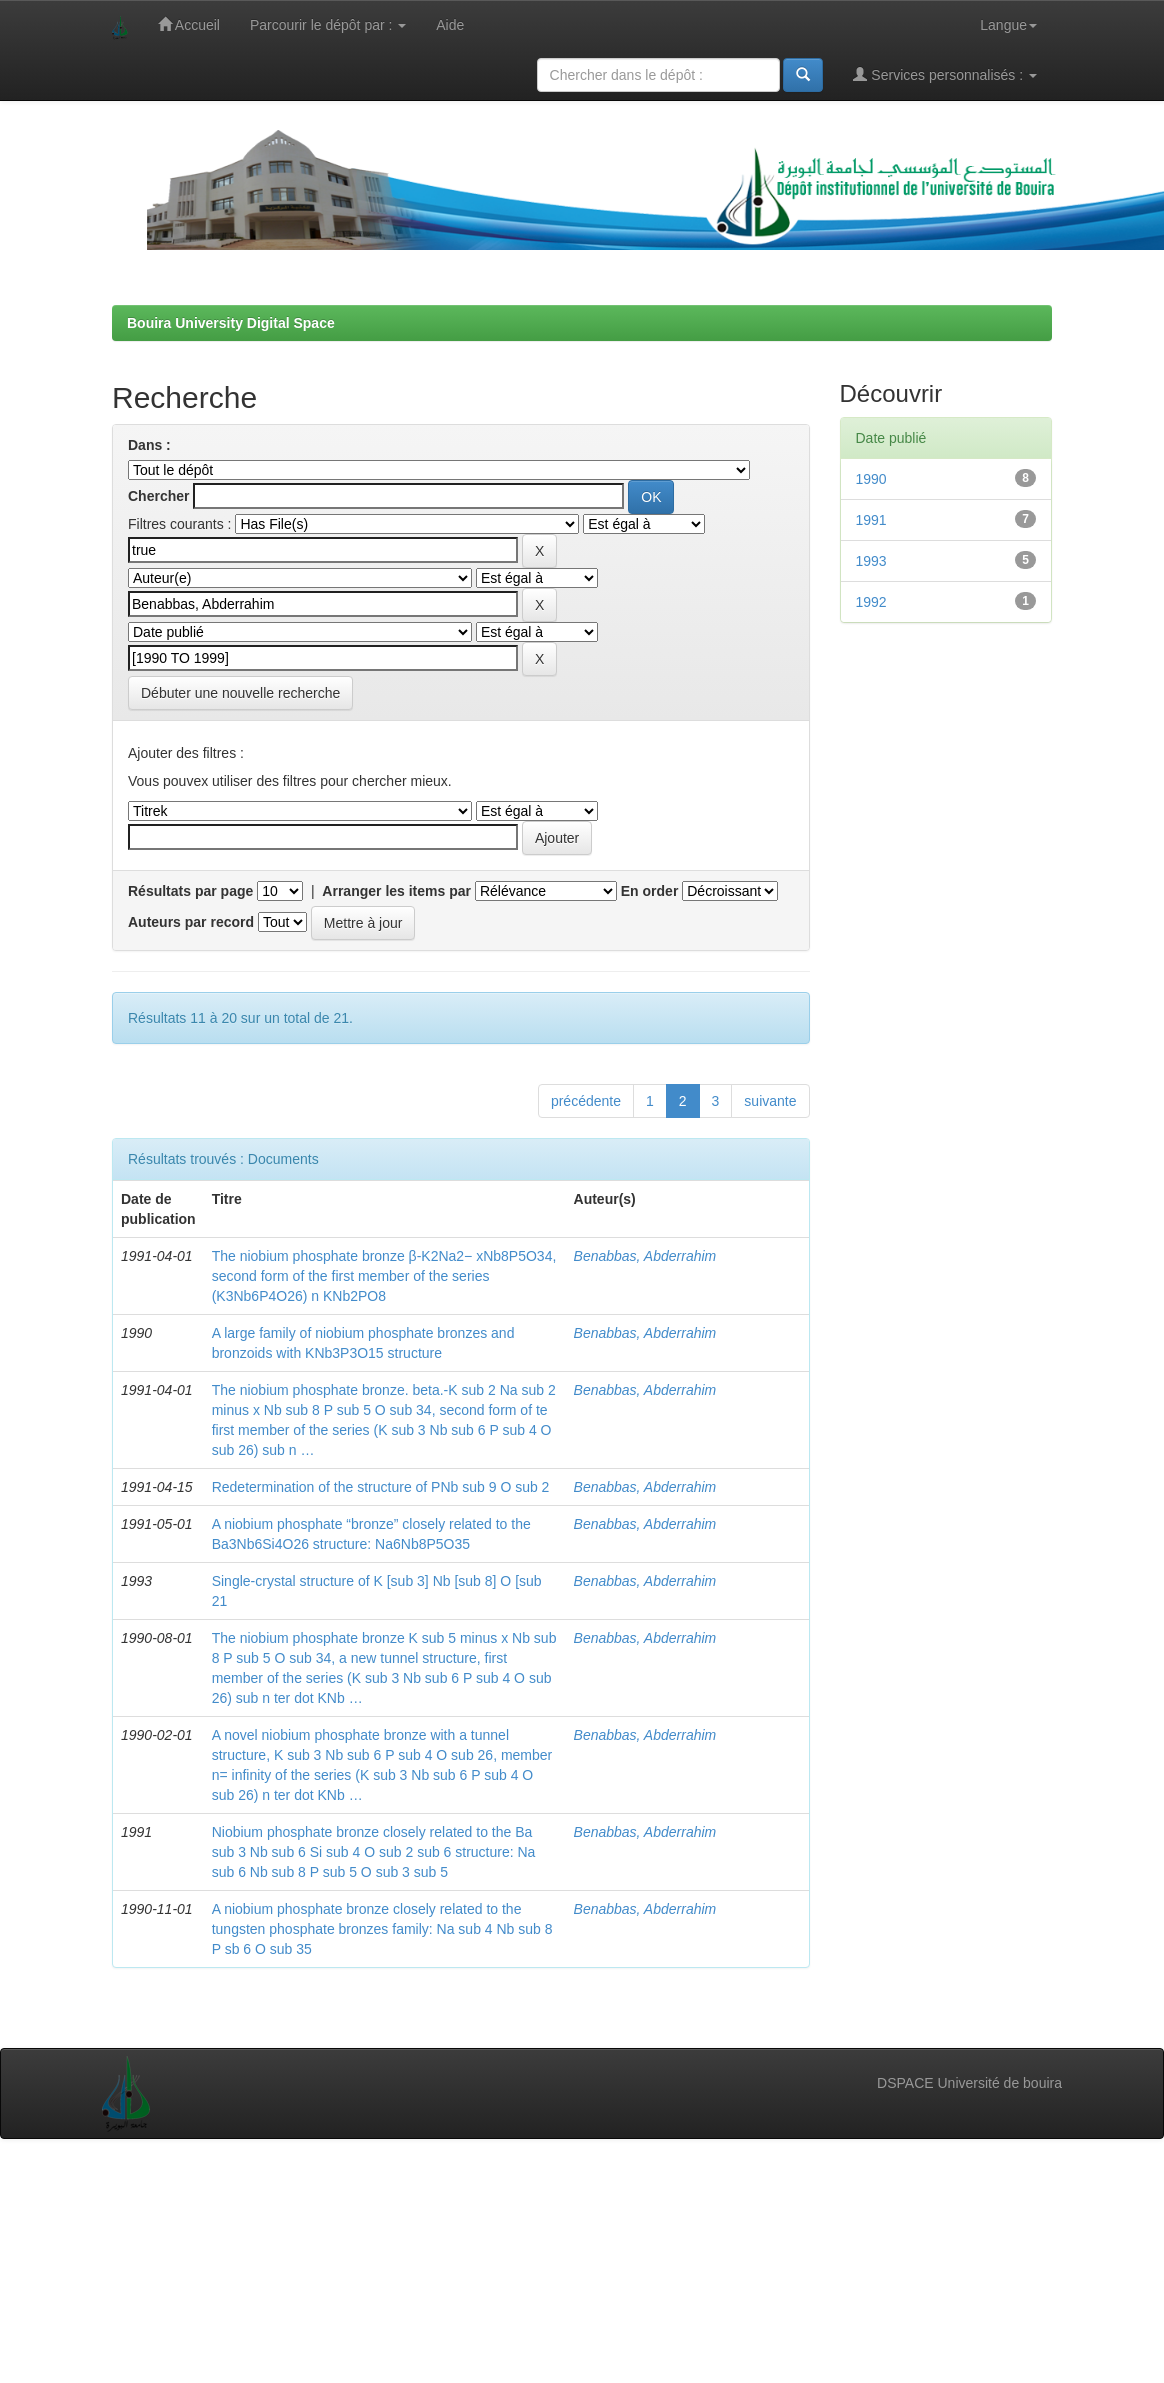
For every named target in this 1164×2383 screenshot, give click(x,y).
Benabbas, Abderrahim (645, 1256)
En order (650, 891)
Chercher (158, 496)
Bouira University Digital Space (231, 323)
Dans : (149, 445)
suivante (770, 1101)
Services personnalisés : (945, 74)
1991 (871, 520)
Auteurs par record (191, 922)
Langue (1008, 25)
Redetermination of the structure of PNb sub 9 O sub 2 (381, 1487)
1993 (871, 561)
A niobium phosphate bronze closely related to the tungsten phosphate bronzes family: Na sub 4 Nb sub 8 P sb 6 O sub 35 (382, 1929)
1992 (871, 602)
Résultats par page (190, 891)
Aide (450, 25)
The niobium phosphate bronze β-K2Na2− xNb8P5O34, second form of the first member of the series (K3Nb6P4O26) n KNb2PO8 (384, 1276)
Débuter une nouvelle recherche (240, 693)
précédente (586, 1101)
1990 (871, 479)
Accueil (189, 24)
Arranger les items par (396, 891)
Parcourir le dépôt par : (328, 25)
